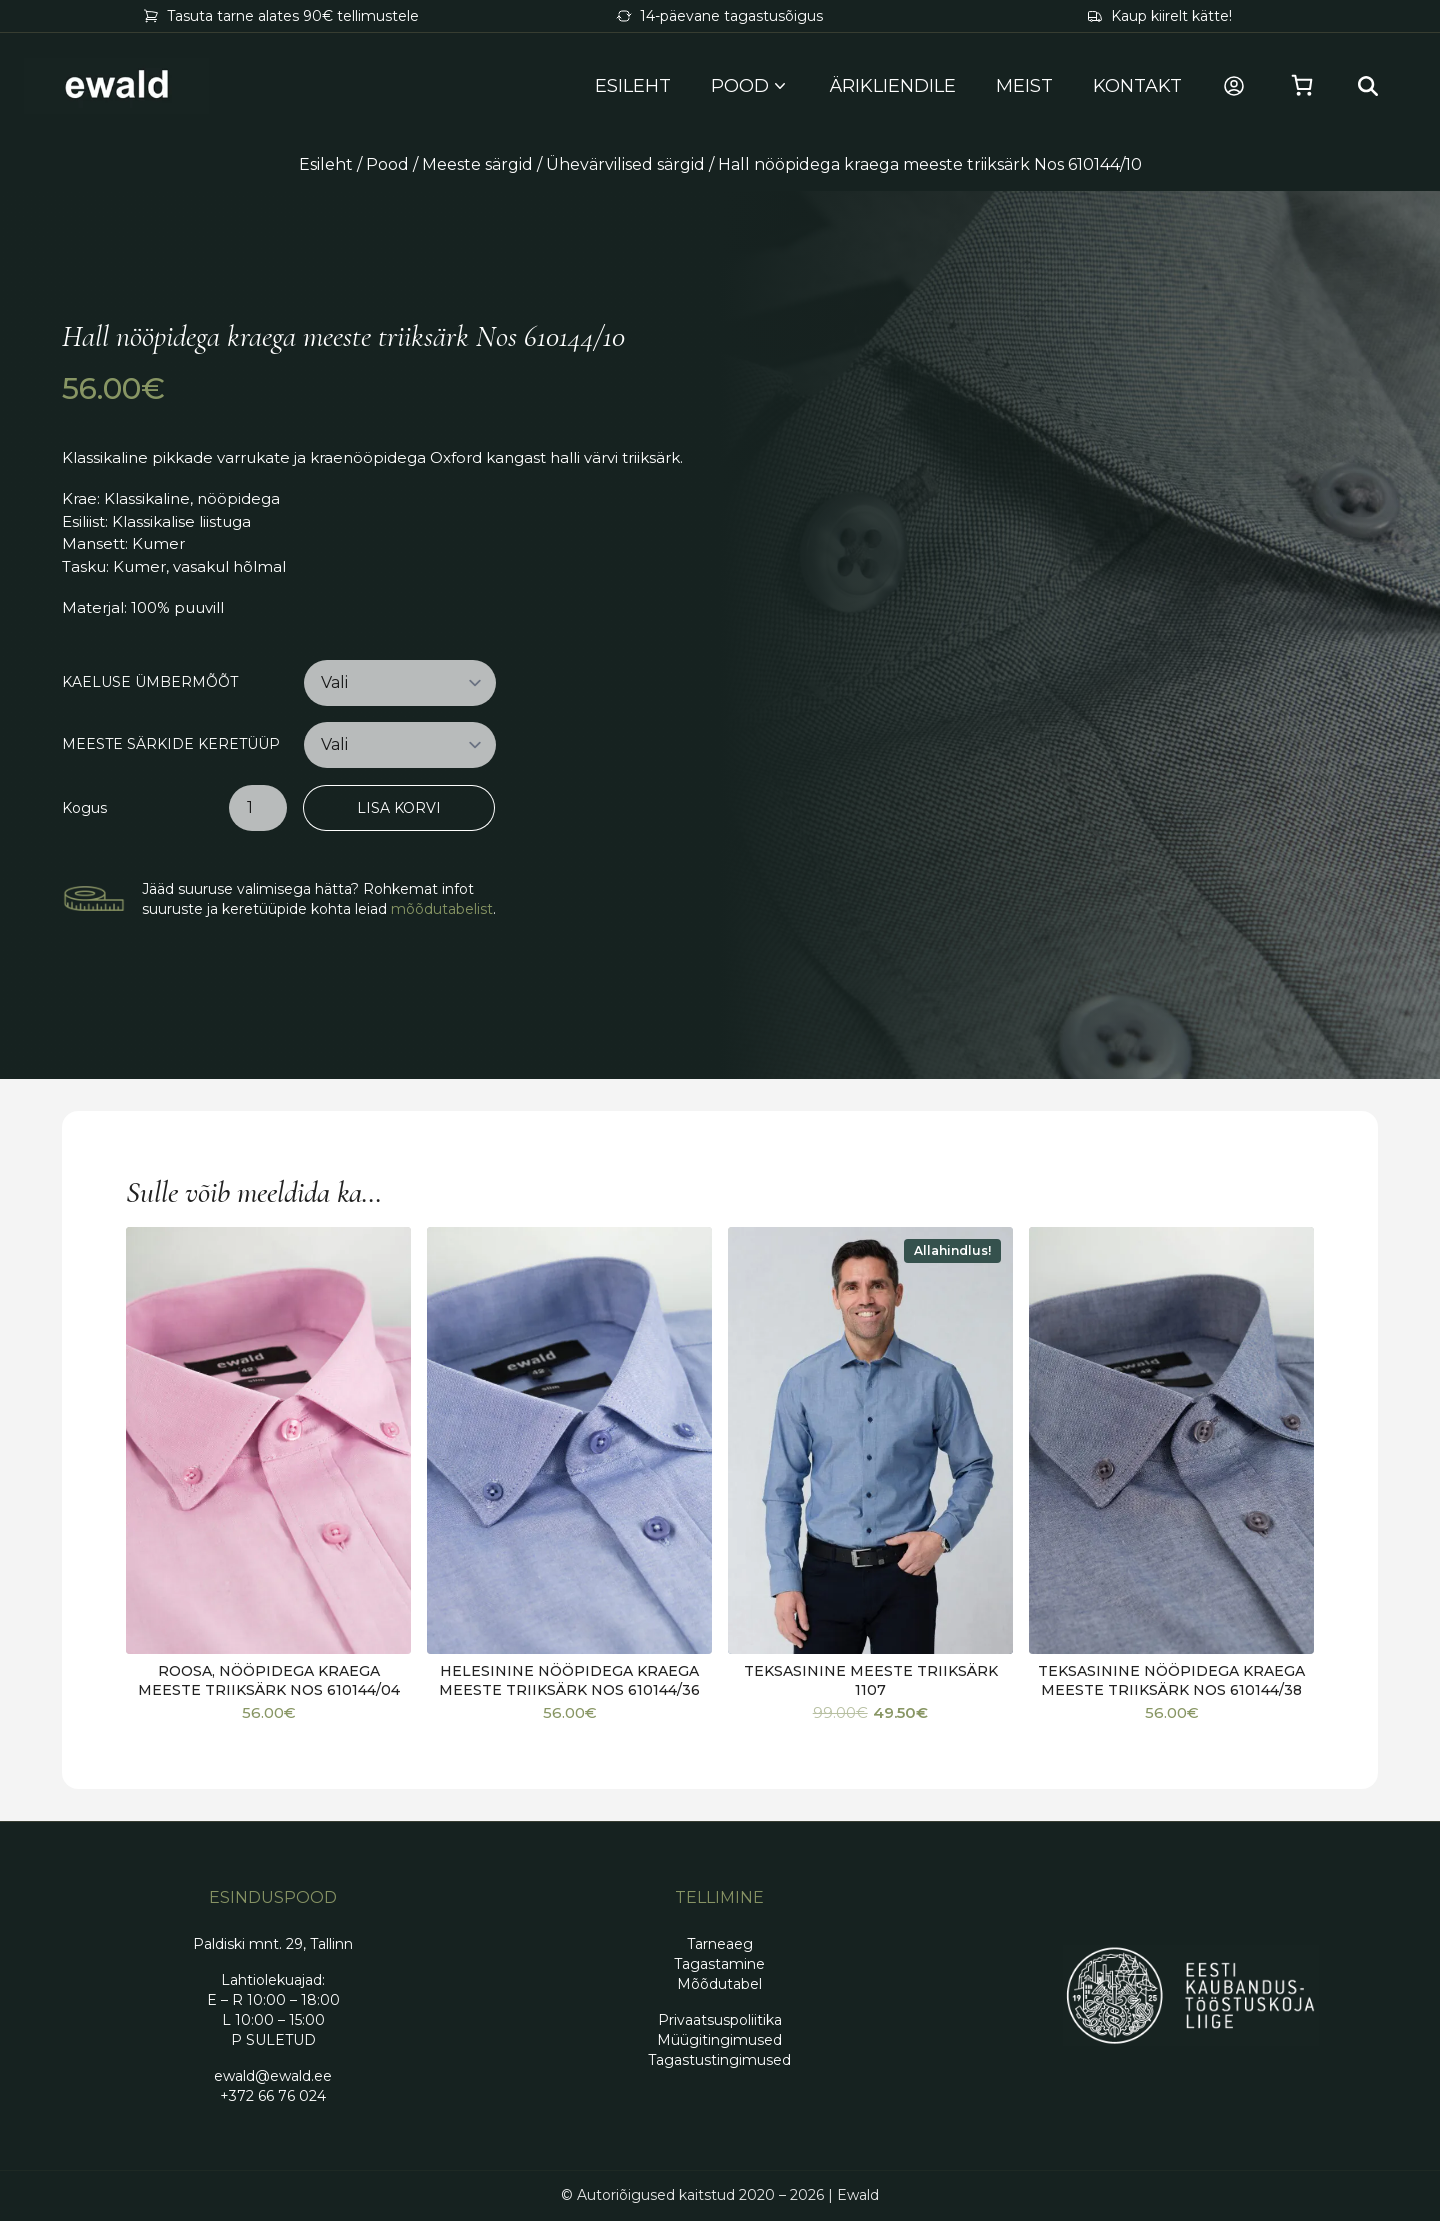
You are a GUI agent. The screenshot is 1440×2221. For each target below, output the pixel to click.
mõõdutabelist (442, 909)
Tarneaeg (720, 1944)
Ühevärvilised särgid (625, 164)
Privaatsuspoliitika (720, 2020)
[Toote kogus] (258, 808)
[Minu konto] (1234, 86)
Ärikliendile (893, 86)
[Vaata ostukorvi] (1302, 86)
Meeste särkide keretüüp (171, 744)
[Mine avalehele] (116, 86)
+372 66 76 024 (273, 2096)
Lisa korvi (399, 808)
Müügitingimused (719, 2040)
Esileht (633, 86)
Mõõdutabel (719, 1984)
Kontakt (1137, 86)
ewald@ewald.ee (273, 2076)
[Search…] (1368, 86)
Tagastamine (719, 1964)
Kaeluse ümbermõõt (150, 682)
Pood (387, 164)
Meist (1024, 86)
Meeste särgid (477, 164)
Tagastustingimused (719, 2060)
